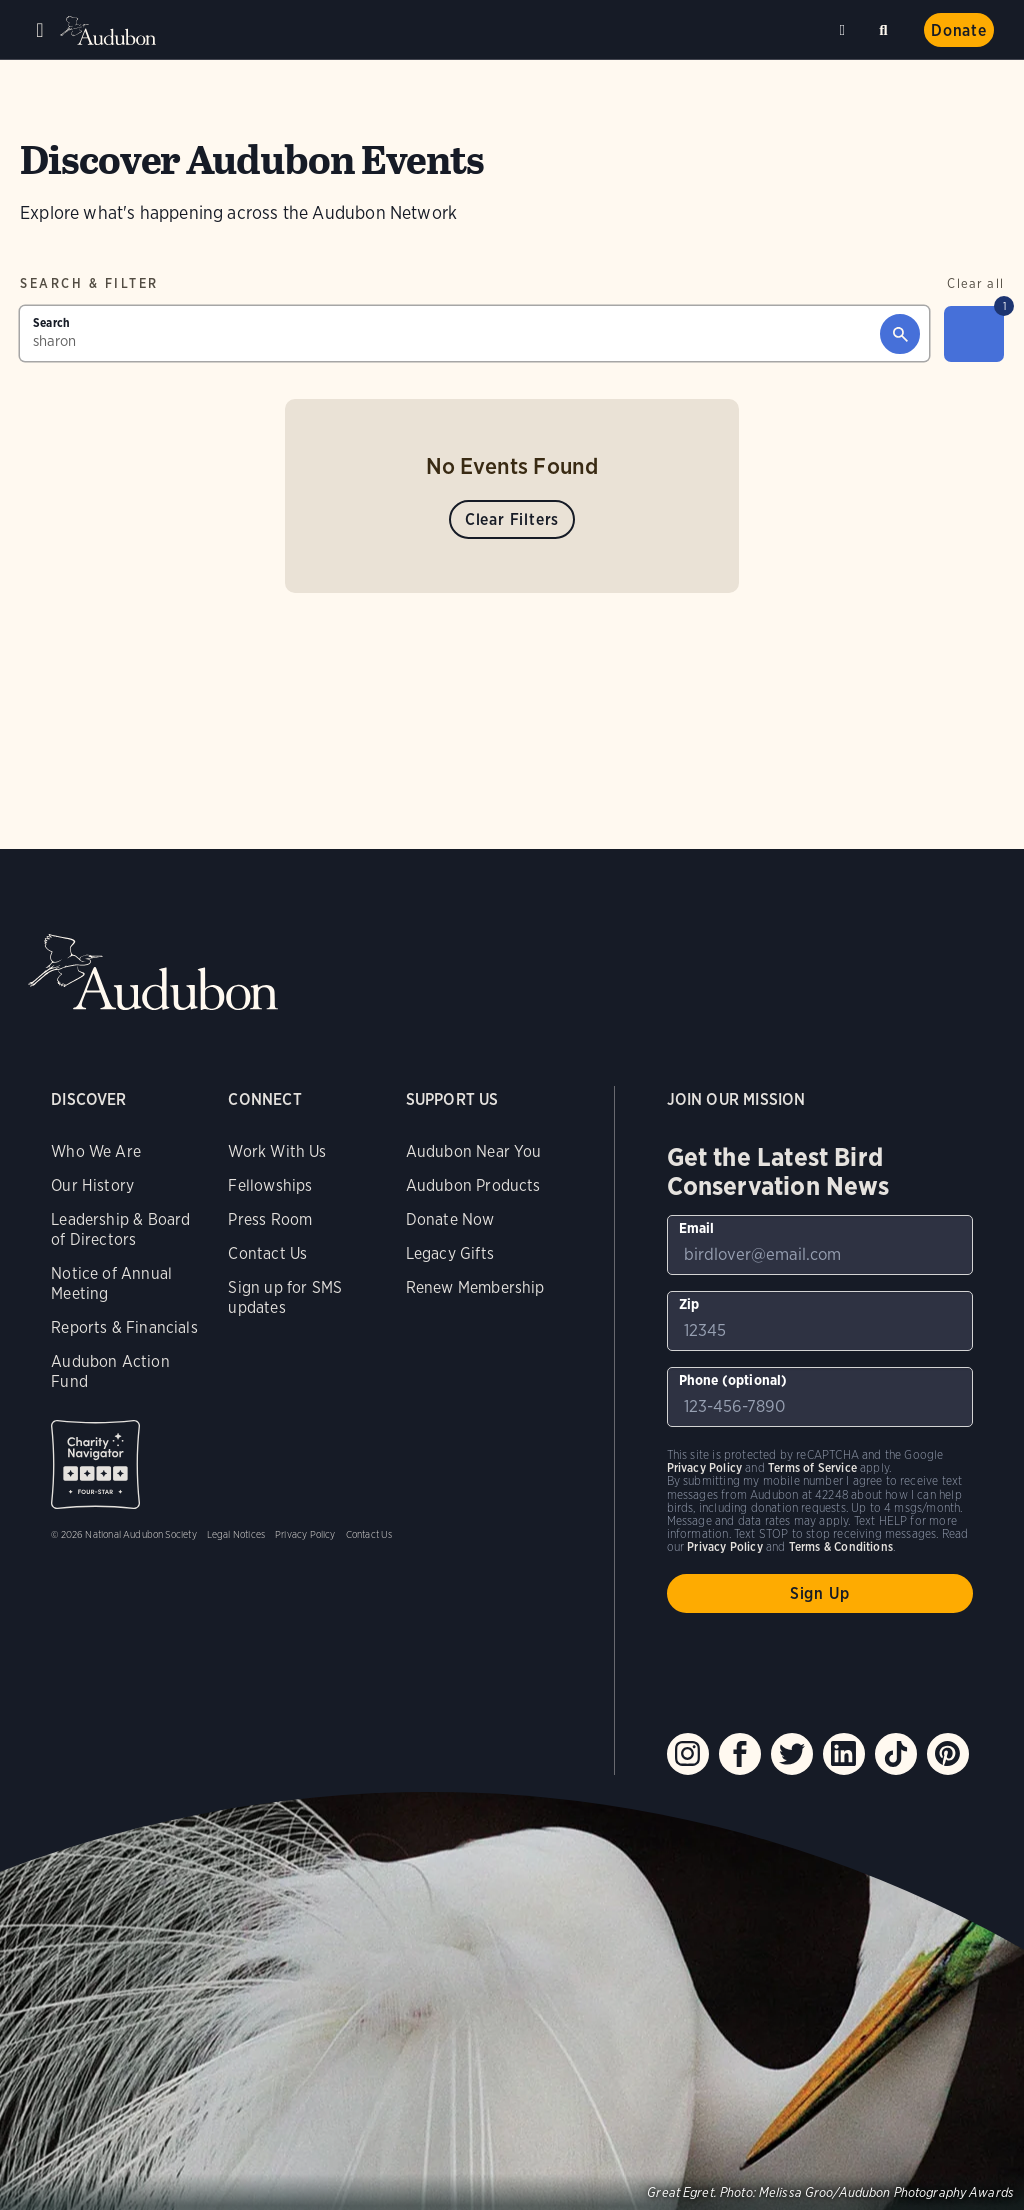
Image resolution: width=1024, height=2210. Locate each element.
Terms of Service (812, 1467)
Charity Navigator (95, 1464)
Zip (689, 1304)
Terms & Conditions (841, 1546)
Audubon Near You (474, 1151)
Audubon (110, 30)
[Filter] (974, 334)
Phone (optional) (733, 1380)
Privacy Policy (305, 1534)
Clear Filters (512, 519)
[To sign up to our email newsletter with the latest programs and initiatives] (820, 1245)
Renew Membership (475, 1287)
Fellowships (270, 1185)
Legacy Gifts (450, 1253)
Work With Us (277, 1151)
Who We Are (96, 1151)
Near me (845, 30)
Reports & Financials (124, 1327)
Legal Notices (236, 1534)
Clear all (975, 283)
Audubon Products (473, 1185)
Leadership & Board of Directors (120, 1229)
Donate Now (450, 1219)
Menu (40, 30)
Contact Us (267, 1253)
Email (697, 1228)
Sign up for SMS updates (285, 1297)
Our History (92, 1185)
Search (887, 26)
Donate (959, 30)
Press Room (270, 1219)
